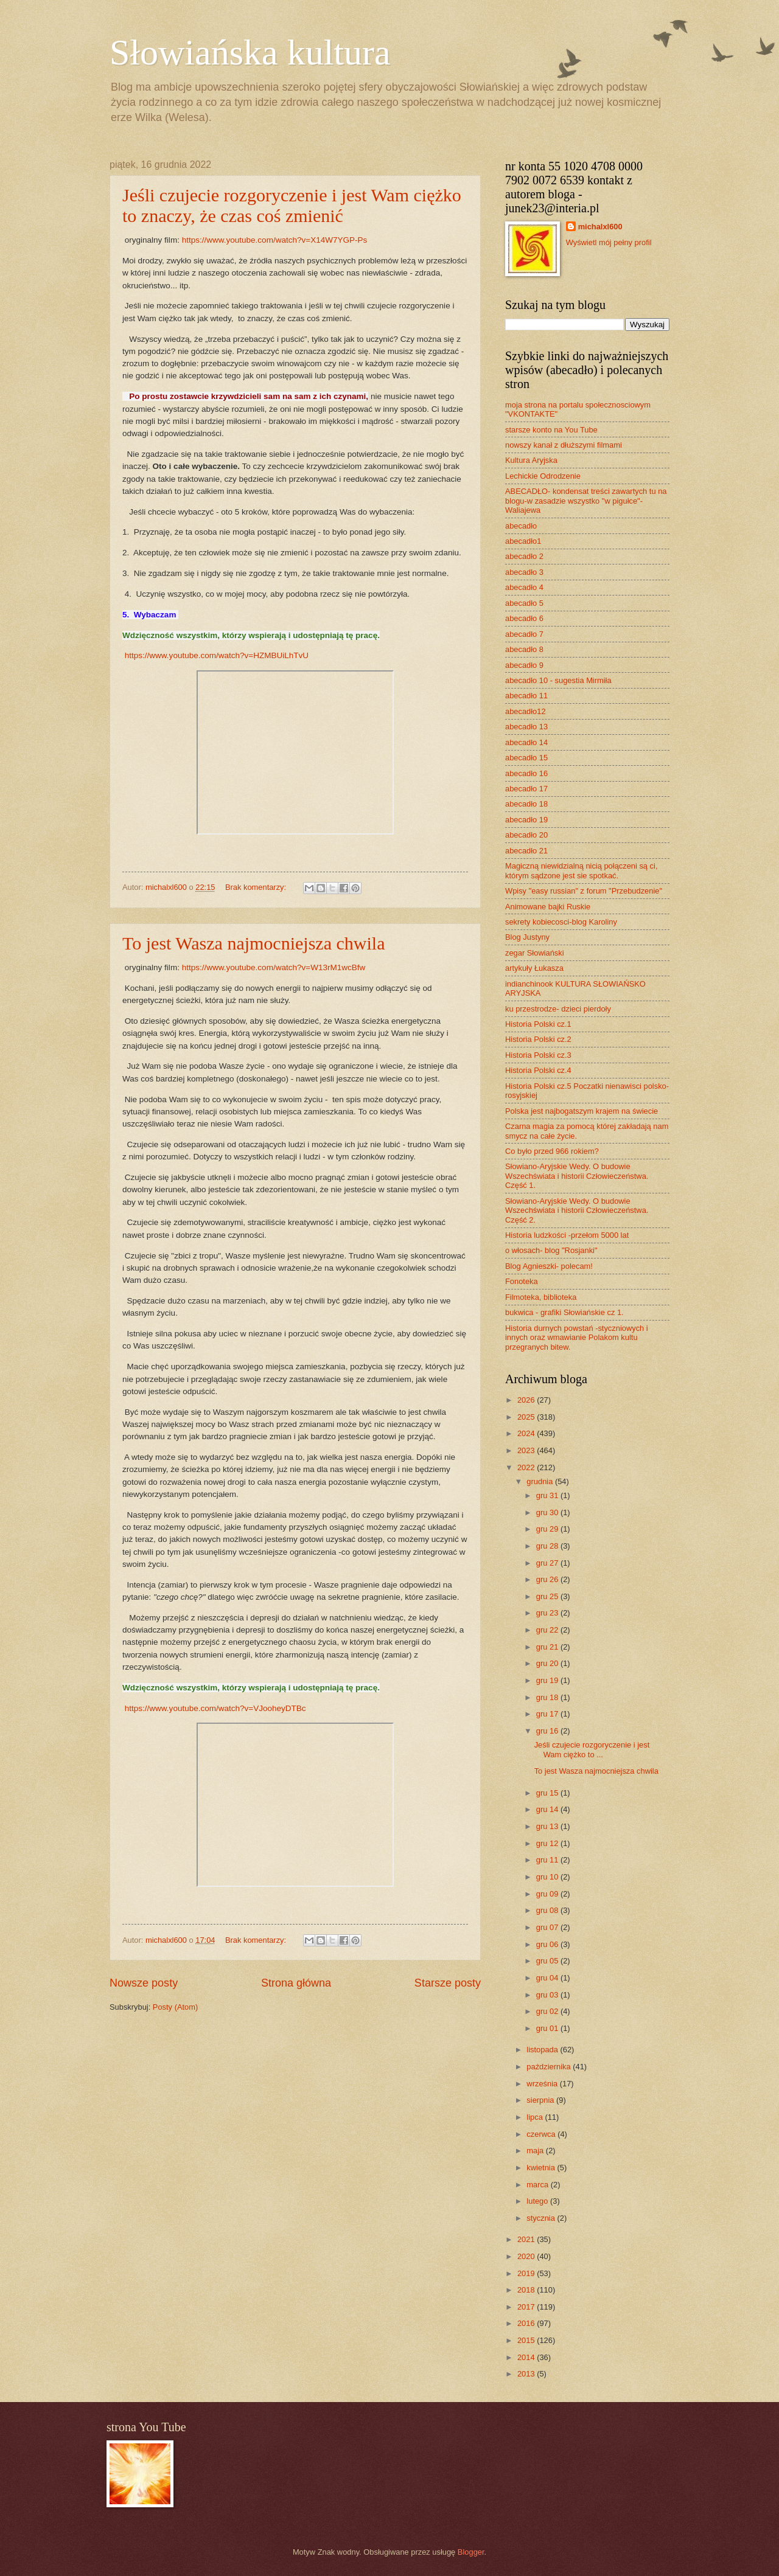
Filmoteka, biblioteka (540, 1297)
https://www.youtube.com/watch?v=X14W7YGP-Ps (275, 240)
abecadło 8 (524, 649)
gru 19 (548, 1680)
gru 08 (548, 1910)
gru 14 (548, 1809)
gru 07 (548, 1927)
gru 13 (548, 1826)
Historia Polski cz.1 (538, 1024)
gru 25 (548, 1596)
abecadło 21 (526, 850)
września (542, 2083)
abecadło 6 (524, 618)
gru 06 (548, 1944)
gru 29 (548, 1528)
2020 (527, 2256)
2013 (527, 2373)
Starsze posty (447, 1983)
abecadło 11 (526, 695)
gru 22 (548, 1629)
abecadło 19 (526, 819)
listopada (543, 2049)
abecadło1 (523, 541)
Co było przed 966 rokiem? (552, 1151)
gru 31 (548, 1495)
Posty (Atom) (175, 2007)
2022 (527, 1467)
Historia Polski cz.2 (538, 1039)
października (549, 2066)
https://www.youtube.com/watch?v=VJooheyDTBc (215, 1708)
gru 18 (548, 1697)
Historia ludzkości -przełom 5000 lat (567, 1235)
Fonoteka (521, 1281)
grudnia (540, 1481)
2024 (527, 1433)
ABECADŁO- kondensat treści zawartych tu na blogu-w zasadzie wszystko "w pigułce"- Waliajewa (585, 501)
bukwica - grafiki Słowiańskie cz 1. (564, 1312)
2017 (527, 2306)
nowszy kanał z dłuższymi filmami (563, 445)
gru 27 (548, 1562)
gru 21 (548, 1646)
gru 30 (548, 1512)
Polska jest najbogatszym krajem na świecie (581, 1111)
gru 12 (548, 1843)
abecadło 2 (524, 556)
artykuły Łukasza (534, 968)
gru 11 (548, 1859)
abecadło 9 (524, 665)
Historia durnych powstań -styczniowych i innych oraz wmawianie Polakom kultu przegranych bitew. (576, 1338)
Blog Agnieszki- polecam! (549, 1266)
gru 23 (548, 1612)
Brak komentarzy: (256, 887)
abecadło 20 (526, 834)
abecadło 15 (526, 757)
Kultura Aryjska (531, 460)
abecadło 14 (526, 742)
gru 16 (548, 1730)
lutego (538, 2201)
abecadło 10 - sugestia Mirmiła (558, 680)
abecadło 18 (526, 803)
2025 (527, 1417)
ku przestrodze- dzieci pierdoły (558, 1008)
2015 (527, 2340)
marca (538, 2184)
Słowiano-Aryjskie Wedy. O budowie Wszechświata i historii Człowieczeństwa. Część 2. (576, 1210)
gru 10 (548, 1876)
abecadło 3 (524, 572)
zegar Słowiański (534, 952)
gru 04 (548, 1977)
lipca (535, 2117)
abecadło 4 (524, 587)
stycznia (541, 2218)
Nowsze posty (144, 1983)
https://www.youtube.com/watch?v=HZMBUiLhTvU (217, 655)
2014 (527, 2357)
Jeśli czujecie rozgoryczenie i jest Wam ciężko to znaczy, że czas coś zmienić (291, 205)
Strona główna (296, 1983)
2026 (527, 1399)
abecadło (521, 525)
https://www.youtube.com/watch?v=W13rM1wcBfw (274, 967)
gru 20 (548, 1663)
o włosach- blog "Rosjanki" (551, 1250)
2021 (527, 2239)
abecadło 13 (526, 726)
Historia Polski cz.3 (538, 1055)
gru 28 (548, 1545)
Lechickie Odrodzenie (543, 476)
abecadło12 (525, 711)
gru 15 (548, 1792)
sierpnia (541, 2100)
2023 (527, 1450)
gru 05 (548, 1960)
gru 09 (548, 1893)
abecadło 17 (526, 788)
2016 (527, 2323)
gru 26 (548, 1579)
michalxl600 (600, 226)
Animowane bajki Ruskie (547, 906)
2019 (527, 2273)
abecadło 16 (526, 773)
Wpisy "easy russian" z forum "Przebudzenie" (583, 890)
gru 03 (548, 1994)
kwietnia (541, 2167)
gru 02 (548, 2011)
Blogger (471, 2552)
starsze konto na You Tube (551, 429)
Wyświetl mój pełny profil (609, 242)
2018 (527, 2289)
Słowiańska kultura (250, 52)
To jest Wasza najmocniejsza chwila (253, 943)
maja (535, 2150)
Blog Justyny (527, 937)
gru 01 (548, 2028)
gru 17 (548, 1713)
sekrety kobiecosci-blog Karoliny (561, 921)
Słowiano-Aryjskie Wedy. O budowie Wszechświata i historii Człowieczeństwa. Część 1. (576, 1176)
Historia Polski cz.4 (538, 1070)
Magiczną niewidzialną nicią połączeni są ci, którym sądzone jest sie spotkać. (581, 870)
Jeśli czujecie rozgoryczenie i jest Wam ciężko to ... (592, 1749)
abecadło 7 (524, 634)
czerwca (541, 2134)
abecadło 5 (524, 603)
